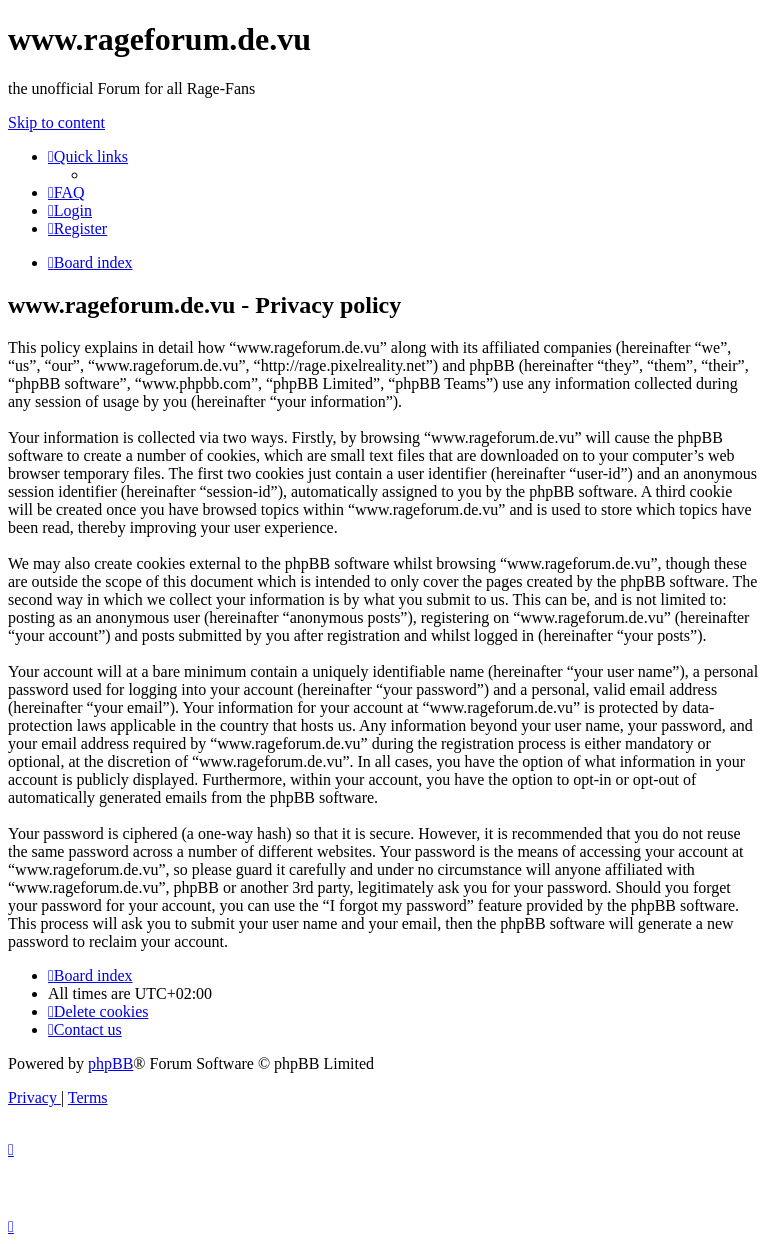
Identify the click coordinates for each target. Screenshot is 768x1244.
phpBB (110, 1063)
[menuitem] (66, 192)
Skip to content (56, 122)
